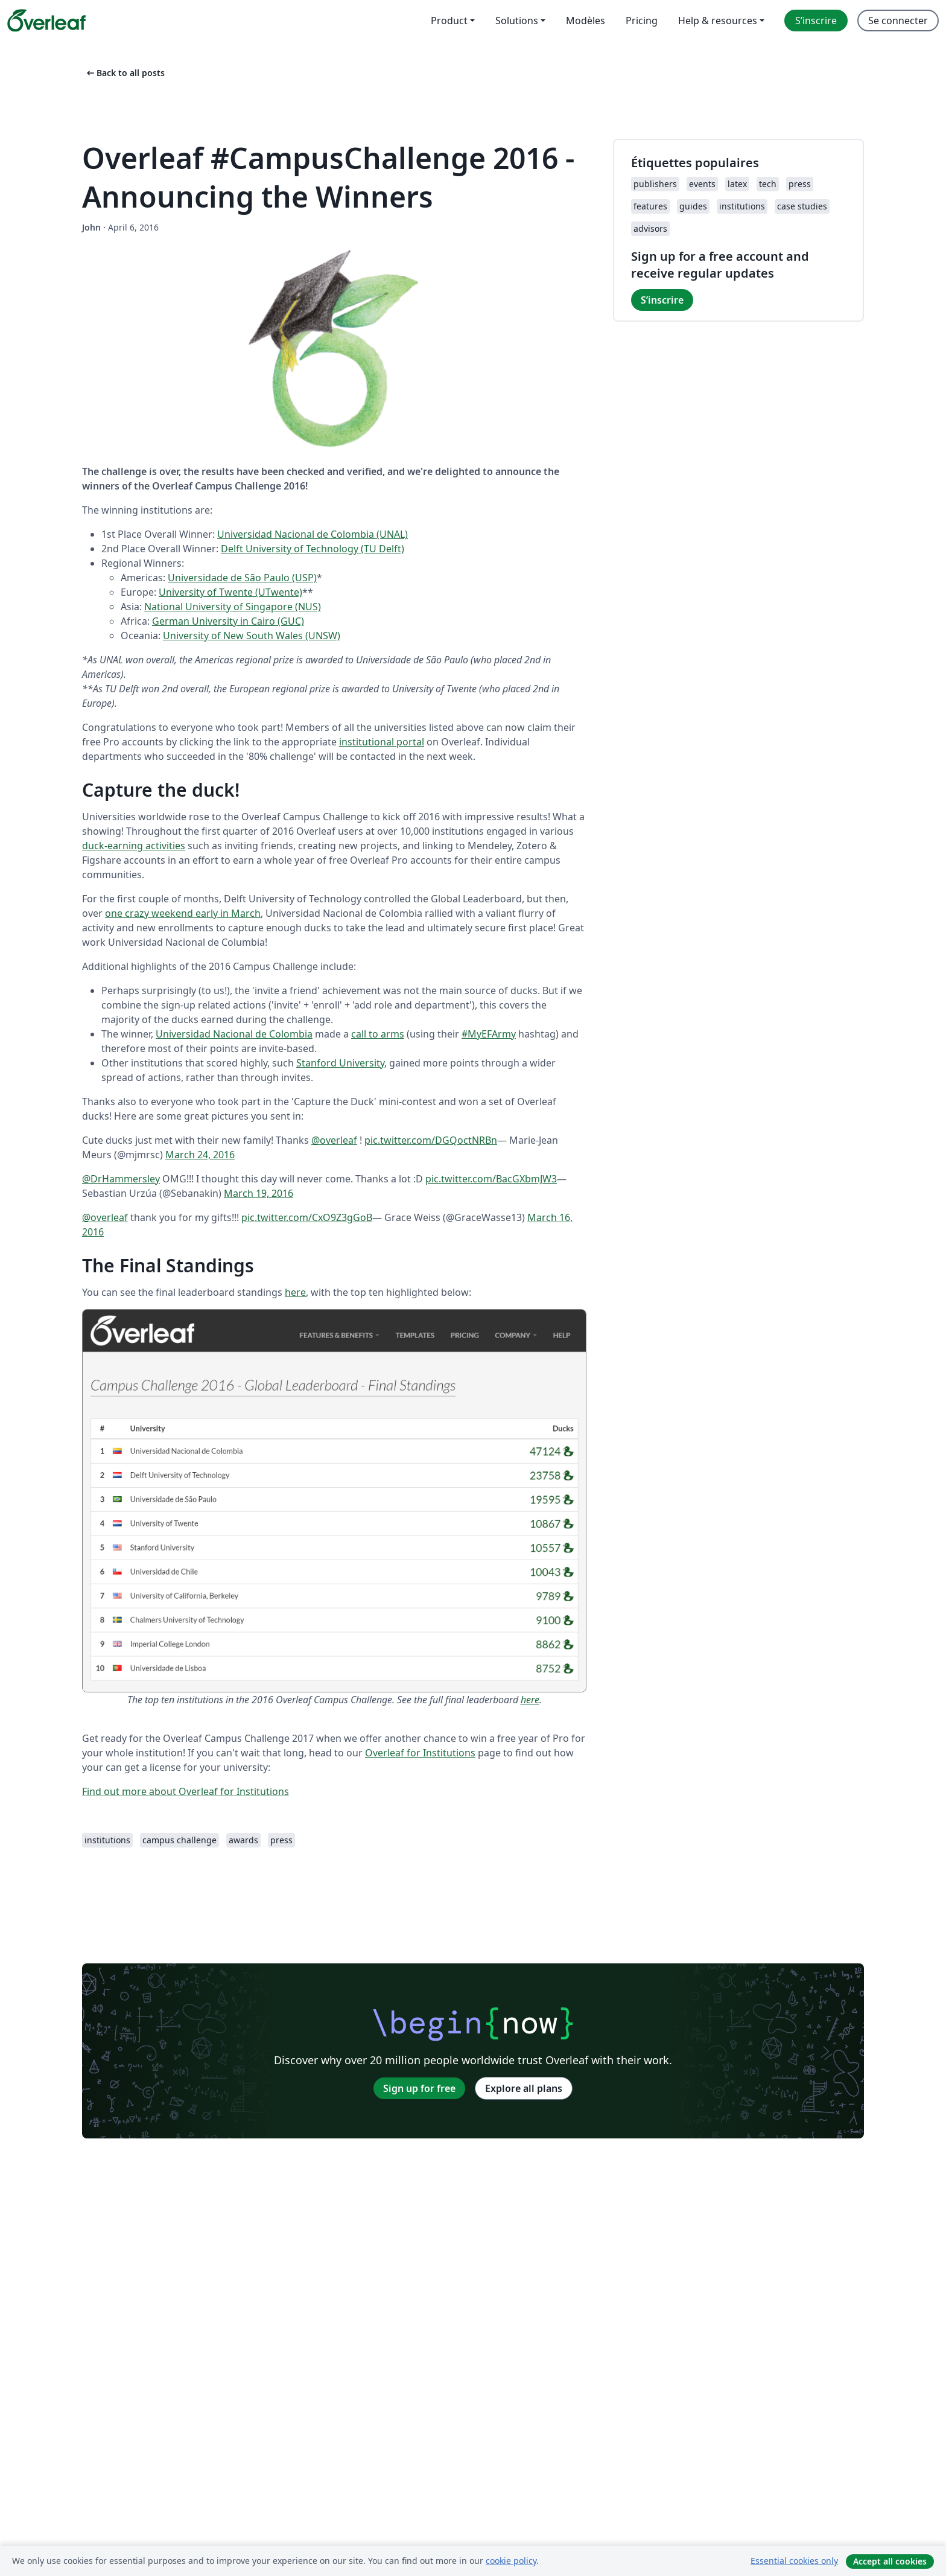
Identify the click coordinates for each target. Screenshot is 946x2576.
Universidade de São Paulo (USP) (242, 577)
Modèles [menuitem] (585, 20)
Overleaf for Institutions (420, 1752)
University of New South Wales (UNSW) (251, 635)
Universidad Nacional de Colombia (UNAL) (312, 534)
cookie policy (511, 2560)
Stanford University (340, 1063)
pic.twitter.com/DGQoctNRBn (430, 1140)
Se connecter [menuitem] (898, 20)
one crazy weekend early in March (183, 913)
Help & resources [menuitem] (717, 20)
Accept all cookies (890, 2561)
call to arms (377, 1034)
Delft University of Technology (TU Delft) (312, 548)
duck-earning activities (133, 845)
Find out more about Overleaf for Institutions (185, 1791)
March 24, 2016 (200, 1154)
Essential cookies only (794, 2560)
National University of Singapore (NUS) (232, 606)
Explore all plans (523, 2088)
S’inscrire (662, 300)
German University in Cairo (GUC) (228, 621)
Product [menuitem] (449, 20)
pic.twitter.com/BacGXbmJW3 (491, 1178)
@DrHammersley (121, 1178)
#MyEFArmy (489, 1034)
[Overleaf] (46, 20)
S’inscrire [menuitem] (816, 20)
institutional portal (381, 741)
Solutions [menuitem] (516, 20)
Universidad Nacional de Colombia (234, 1034)
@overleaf (334, 1140)
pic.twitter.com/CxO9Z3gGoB (306, 1217)
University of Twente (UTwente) (230, 592)
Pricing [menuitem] (642, 20)
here (295, 1292)
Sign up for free (419, 2088)
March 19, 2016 (258, 1193)
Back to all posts (124, 72)
